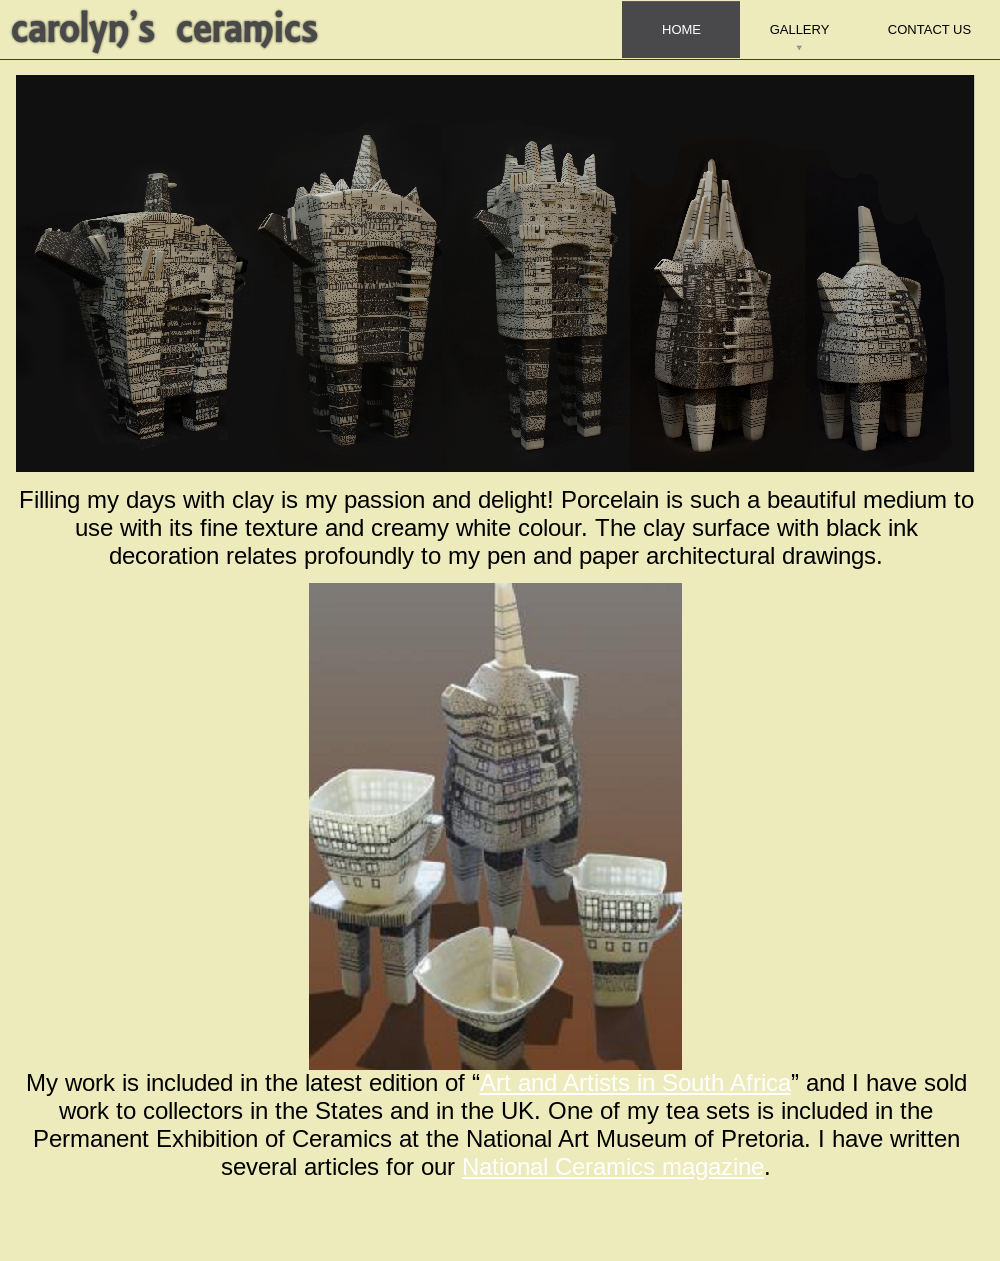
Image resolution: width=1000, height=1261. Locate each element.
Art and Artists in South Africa (635, 1083)
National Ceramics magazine (613, 1167)
